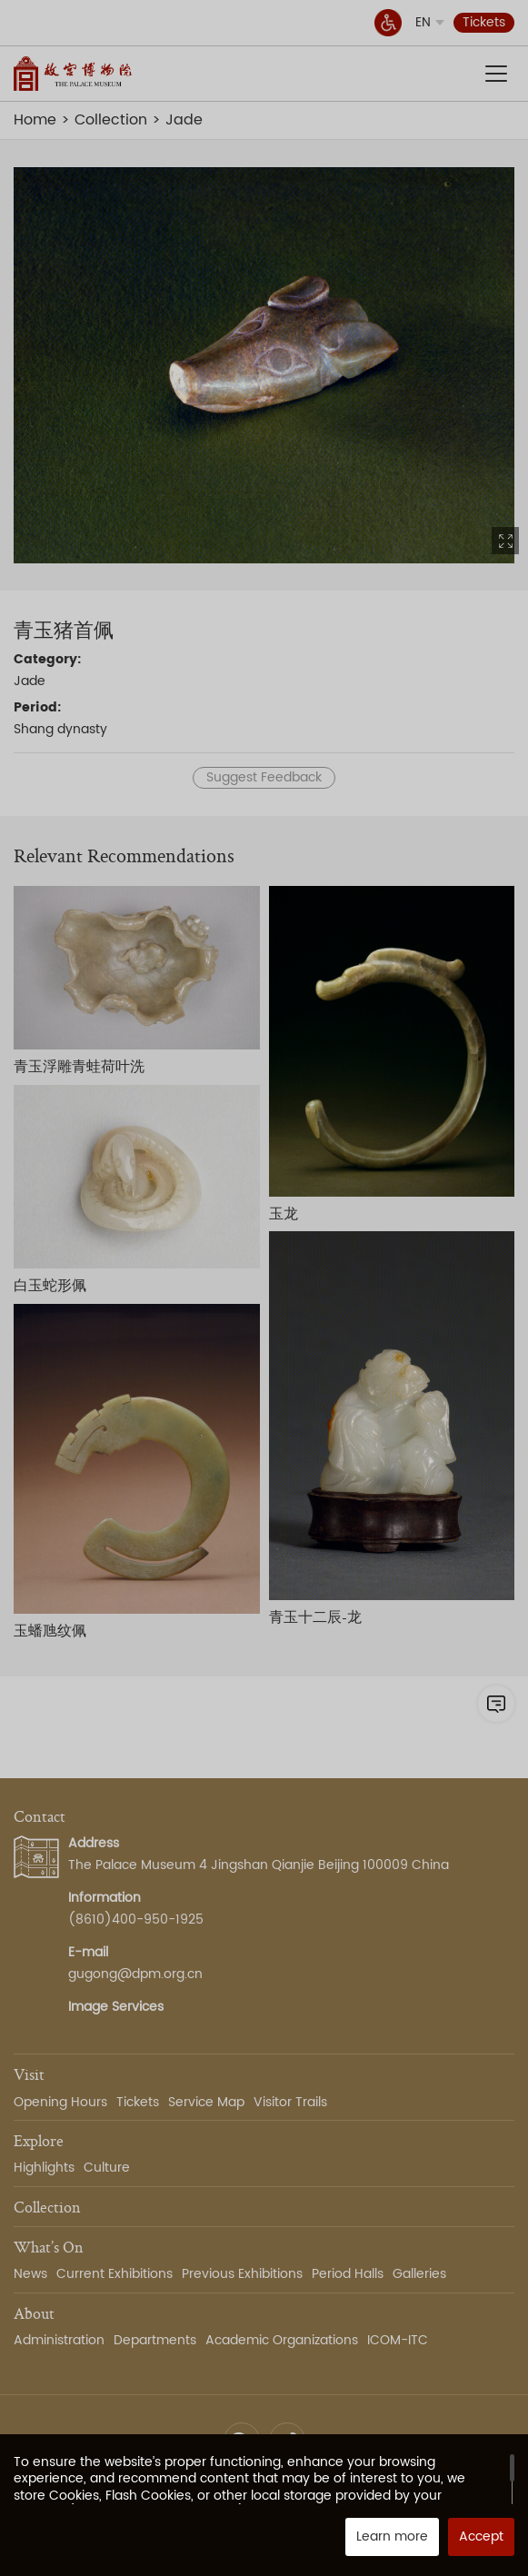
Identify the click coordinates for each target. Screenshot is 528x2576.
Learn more (392, 2536)
